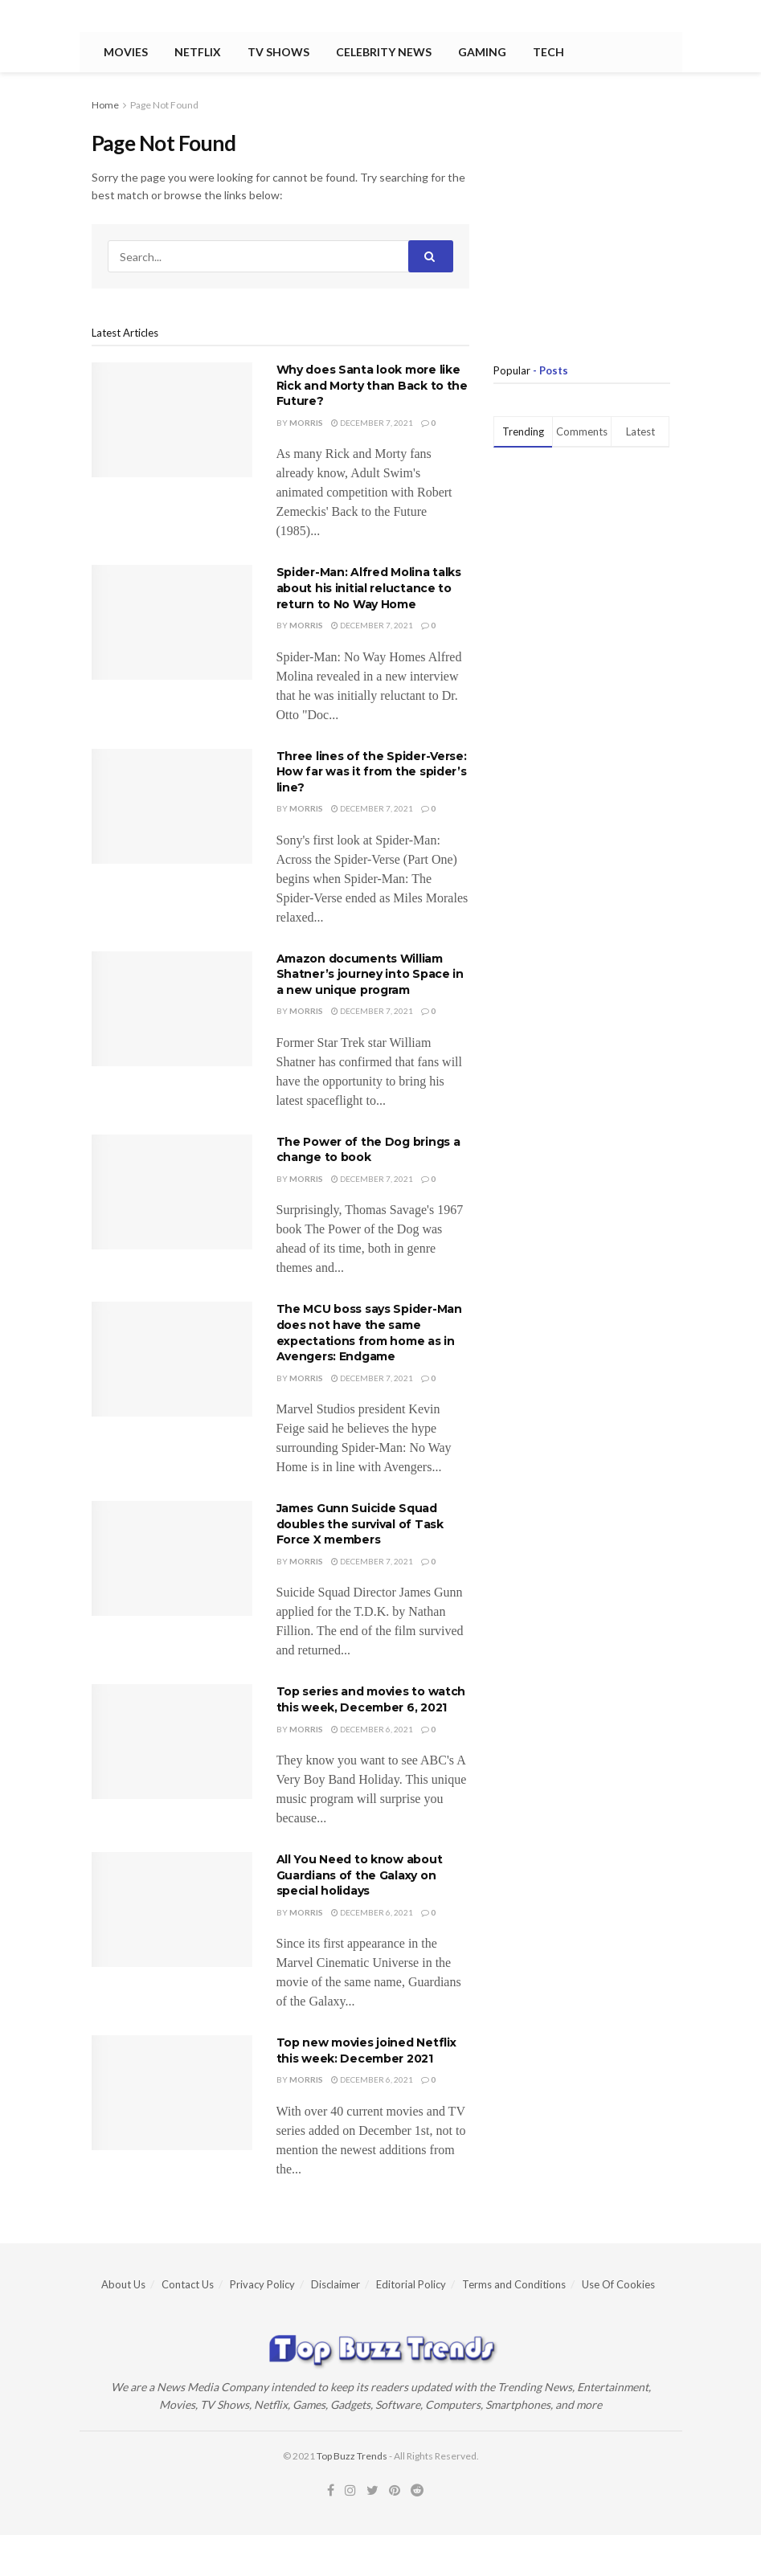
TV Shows (278, 52)
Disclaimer (335, 2284)
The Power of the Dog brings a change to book (368, 1150)
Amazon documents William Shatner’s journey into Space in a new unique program (370, 974)
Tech (548, 52)
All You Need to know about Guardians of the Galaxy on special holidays (359, 1875)
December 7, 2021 (372, 422)
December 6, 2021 (372, 1729)
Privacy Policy (262, 2284)
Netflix (197, 52)
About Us (123, 2284)
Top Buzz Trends (352, 2456)
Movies (126, 52)
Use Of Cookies (618, 2284)
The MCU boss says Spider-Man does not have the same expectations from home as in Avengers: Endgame (369, 1333)
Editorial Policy (411, 2284)
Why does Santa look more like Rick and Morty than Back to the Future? (372, 385)
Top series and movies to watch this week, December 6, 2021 (371, 1699)
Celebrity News (384, 52)
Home (105, 105)
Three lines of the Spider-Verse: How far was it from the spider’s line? (371, 772)
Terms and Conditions (514, 2284)
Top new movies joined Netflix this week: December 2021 (366, 2050)
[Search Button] (430, 256)
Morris (306, 422)
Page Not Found (164, 105)
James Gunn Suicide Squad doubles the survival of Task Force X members (360, 1524)
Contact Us (188, 2284)
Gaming (482, 52)
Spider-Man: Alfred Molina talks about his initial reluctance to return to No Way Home (368, 588)
